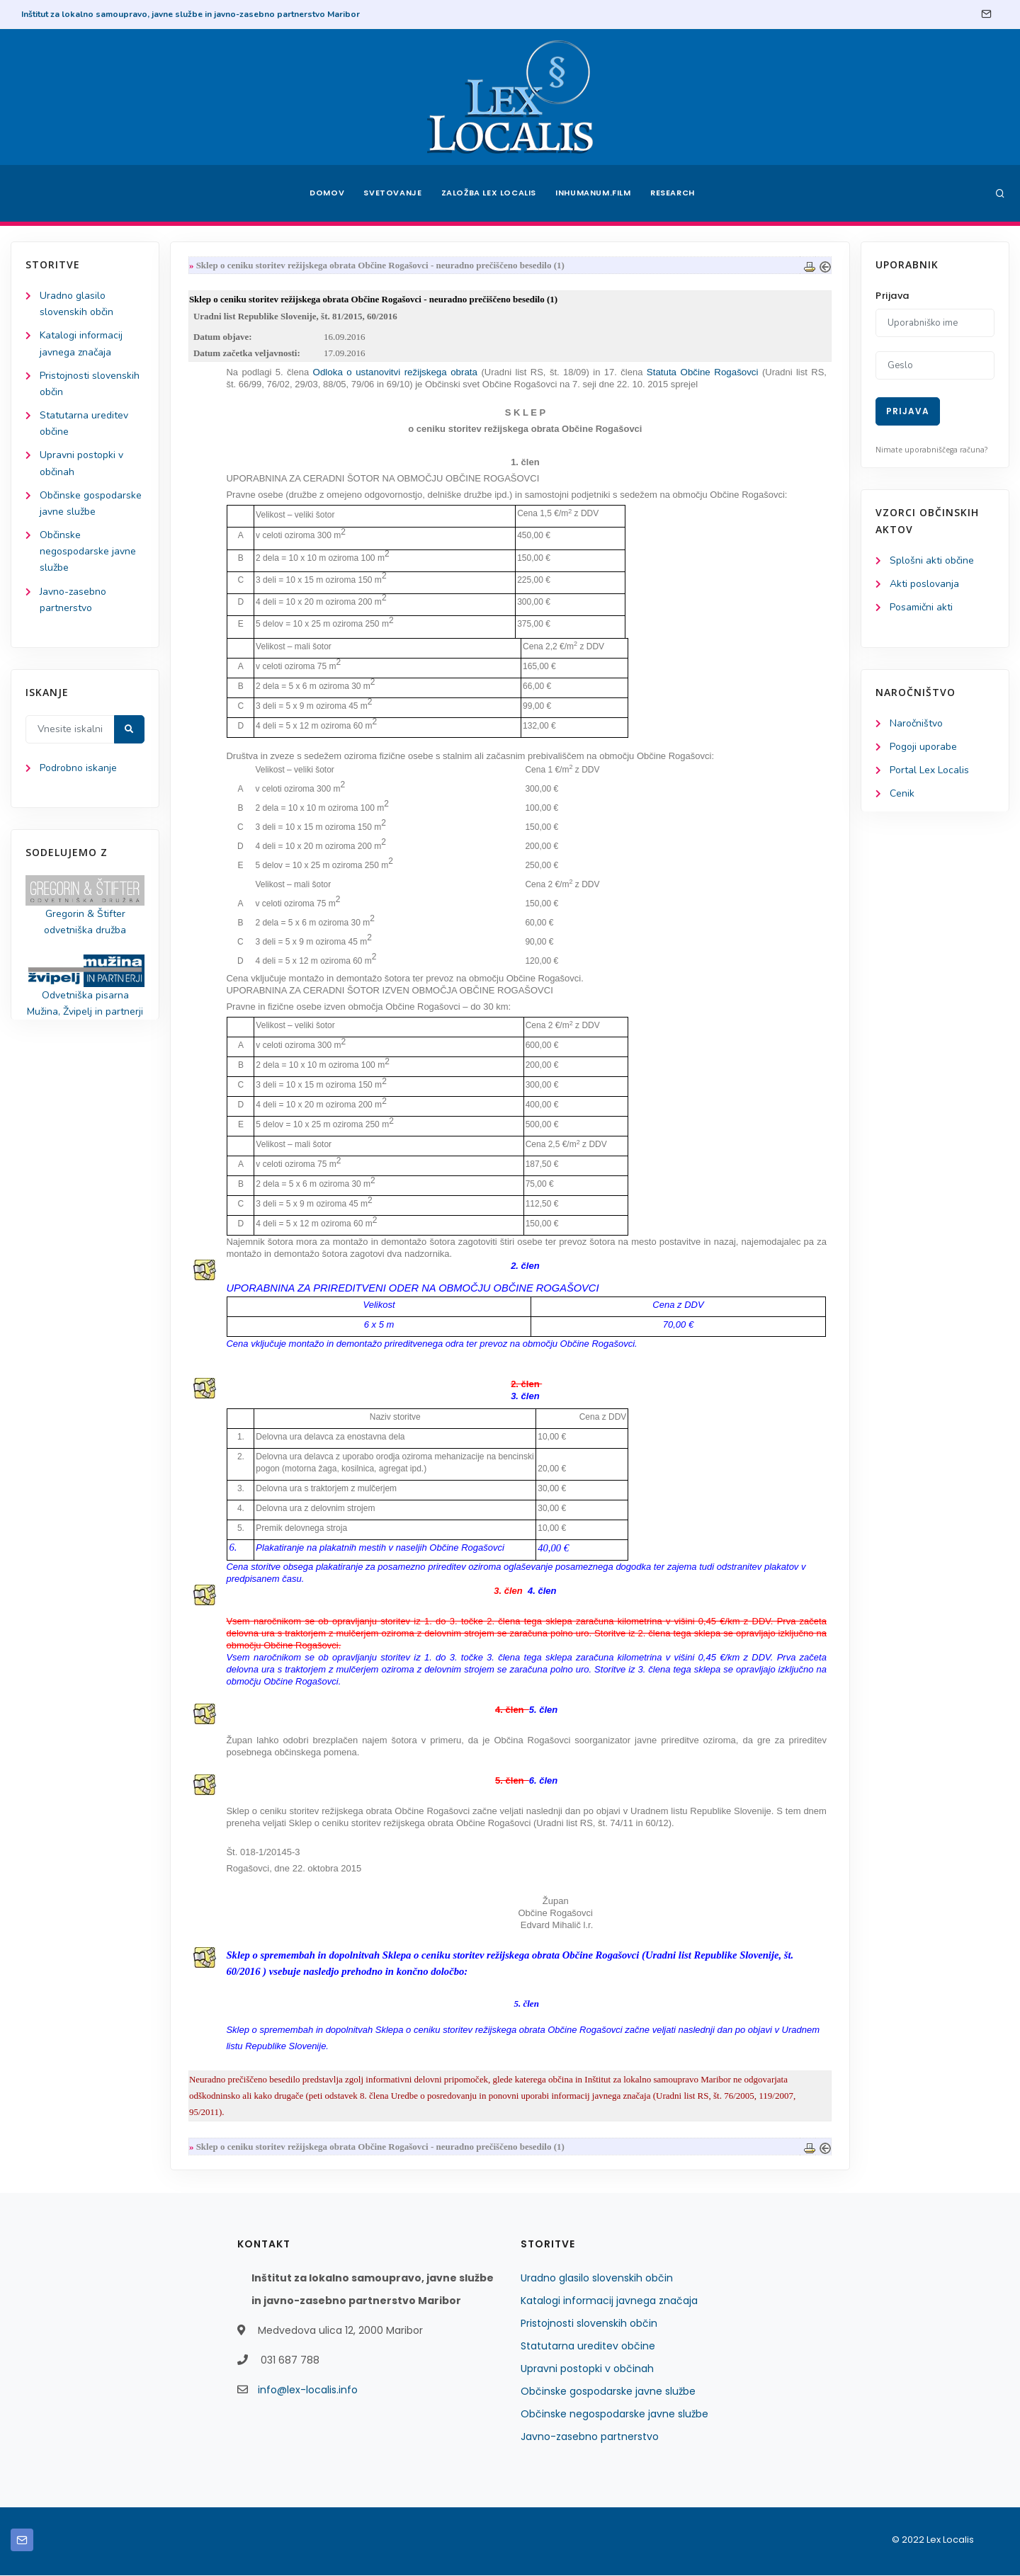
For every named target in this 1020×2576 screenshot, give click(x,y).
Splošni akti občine (932, 560)
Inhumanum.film (593, 193)
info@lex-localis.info (308, 2390)
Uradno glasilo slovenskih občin (597, 2279)
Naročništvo (916, 723)
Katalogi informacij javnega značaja (609, 2301)
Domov (326, 193)
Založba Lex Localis (488, 193)
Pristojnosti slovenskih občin (589, 2324)
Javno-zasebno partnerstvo (590, 2437)
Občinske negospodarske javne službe (88, 551)
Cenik (902, 793)
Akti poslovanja (924, 584)
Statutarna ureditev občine (588, 2347)
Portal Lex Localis (929, 770)
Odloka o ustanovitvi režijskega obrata (397, 372)
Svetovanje (392, 193)
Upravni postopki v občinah (587, 2369)
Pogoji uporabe (923, 746)
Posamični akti (921, 607)
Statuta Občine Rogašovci (703, 372)
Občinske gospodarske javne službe (608, 2392)
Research (674, 193)
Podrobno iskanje (78, 768)
